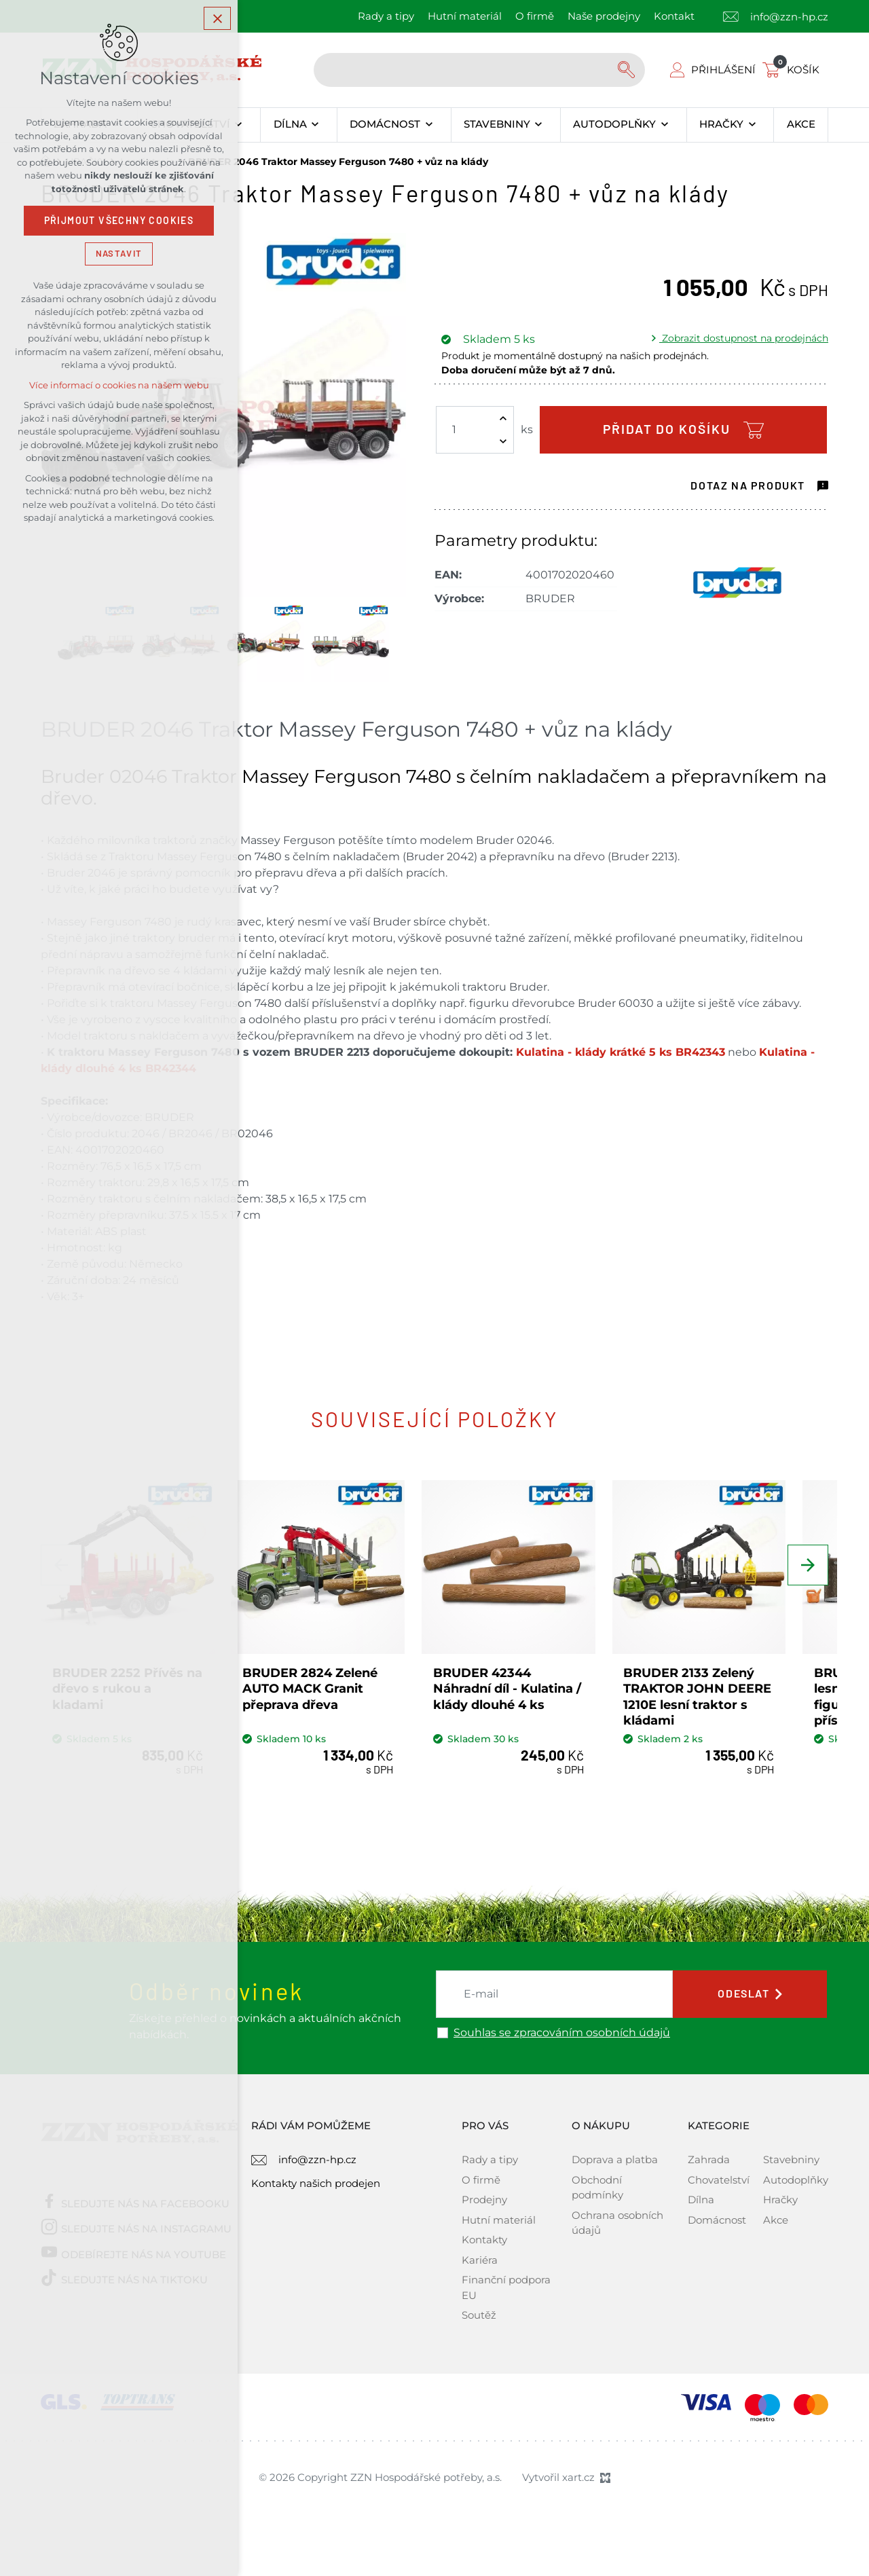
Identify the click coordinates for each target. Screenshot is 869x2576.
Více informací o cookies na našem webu (119, 385)
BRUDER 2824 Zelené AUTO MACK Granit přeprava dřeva (320, 1699)
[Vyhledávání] (628, 70)
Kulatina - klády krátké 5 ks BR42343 (620, 1052)
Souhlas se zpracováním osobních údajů (562, 2043)
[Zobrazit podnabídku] (238, 125)
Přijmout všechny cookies (119, 220)
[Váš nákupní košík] (793, 69)
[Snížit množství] (503, 441)
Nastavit (119, 254)
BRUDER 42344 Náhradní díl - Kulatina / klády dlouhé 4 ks (534, 1699)
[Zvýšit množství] (503, 418)
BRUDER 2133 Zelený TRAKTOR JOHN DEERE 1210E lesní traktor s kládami (730, 1706)
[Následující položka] (808, 1565)
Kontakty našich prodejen (315, 2194)
